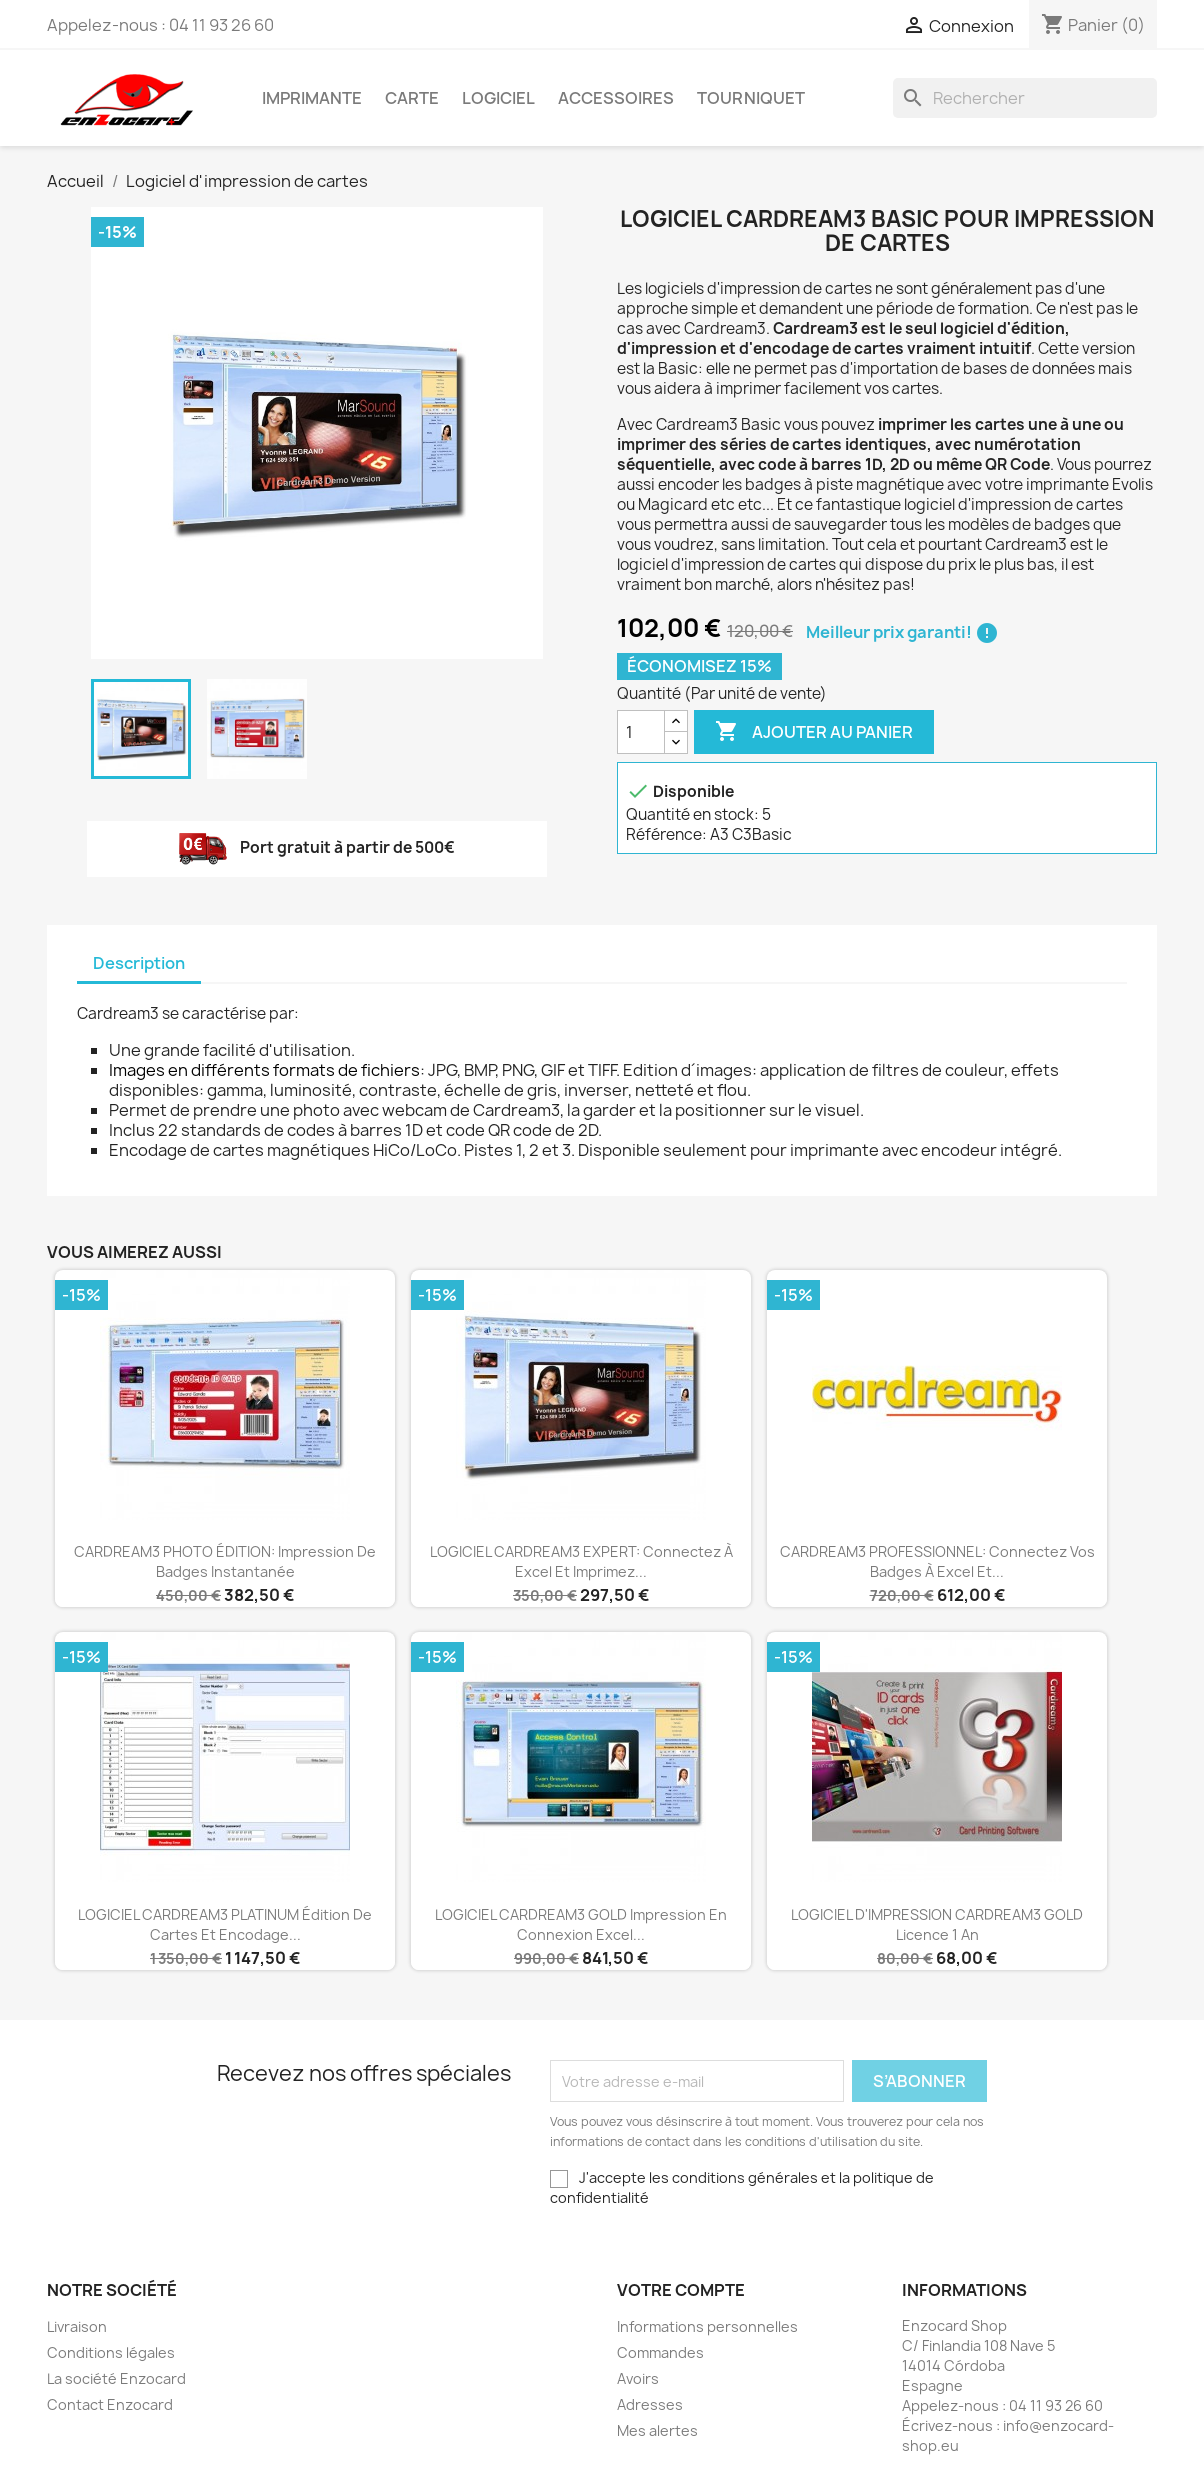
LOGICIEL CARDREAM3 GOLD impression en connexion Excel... (581, 1924)
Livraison (77, 2326)
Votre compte (681, 2290)
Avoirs (638, 2378)
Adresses (650, 2404)
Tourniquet (751, 98)
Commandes (660, 2352)
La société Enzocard (116, 2378)
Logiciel (498, 98)
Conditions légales (111, 2352)
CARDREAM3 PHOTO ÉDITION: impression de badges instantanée (225, 1561)
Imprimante (312, 98)
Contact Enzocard (110, 2404)
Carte (412, 98)
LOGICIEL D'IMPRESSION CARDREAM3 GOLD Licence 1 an (937, 1924)
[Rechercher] (1025, 98)
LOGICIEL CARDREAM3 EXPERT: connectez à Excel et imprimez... (581, 1561)
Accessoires (616, 98)
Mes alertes (657, 2430)
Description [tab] (139, 963)
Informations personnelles (707, 2326)
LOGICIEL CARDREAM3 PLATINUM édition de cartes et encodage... (225, 1924)
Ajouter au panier (814, 732)
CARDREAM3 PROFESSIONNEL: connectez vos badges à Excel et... (937, 1561)
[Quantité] (641, 732)
